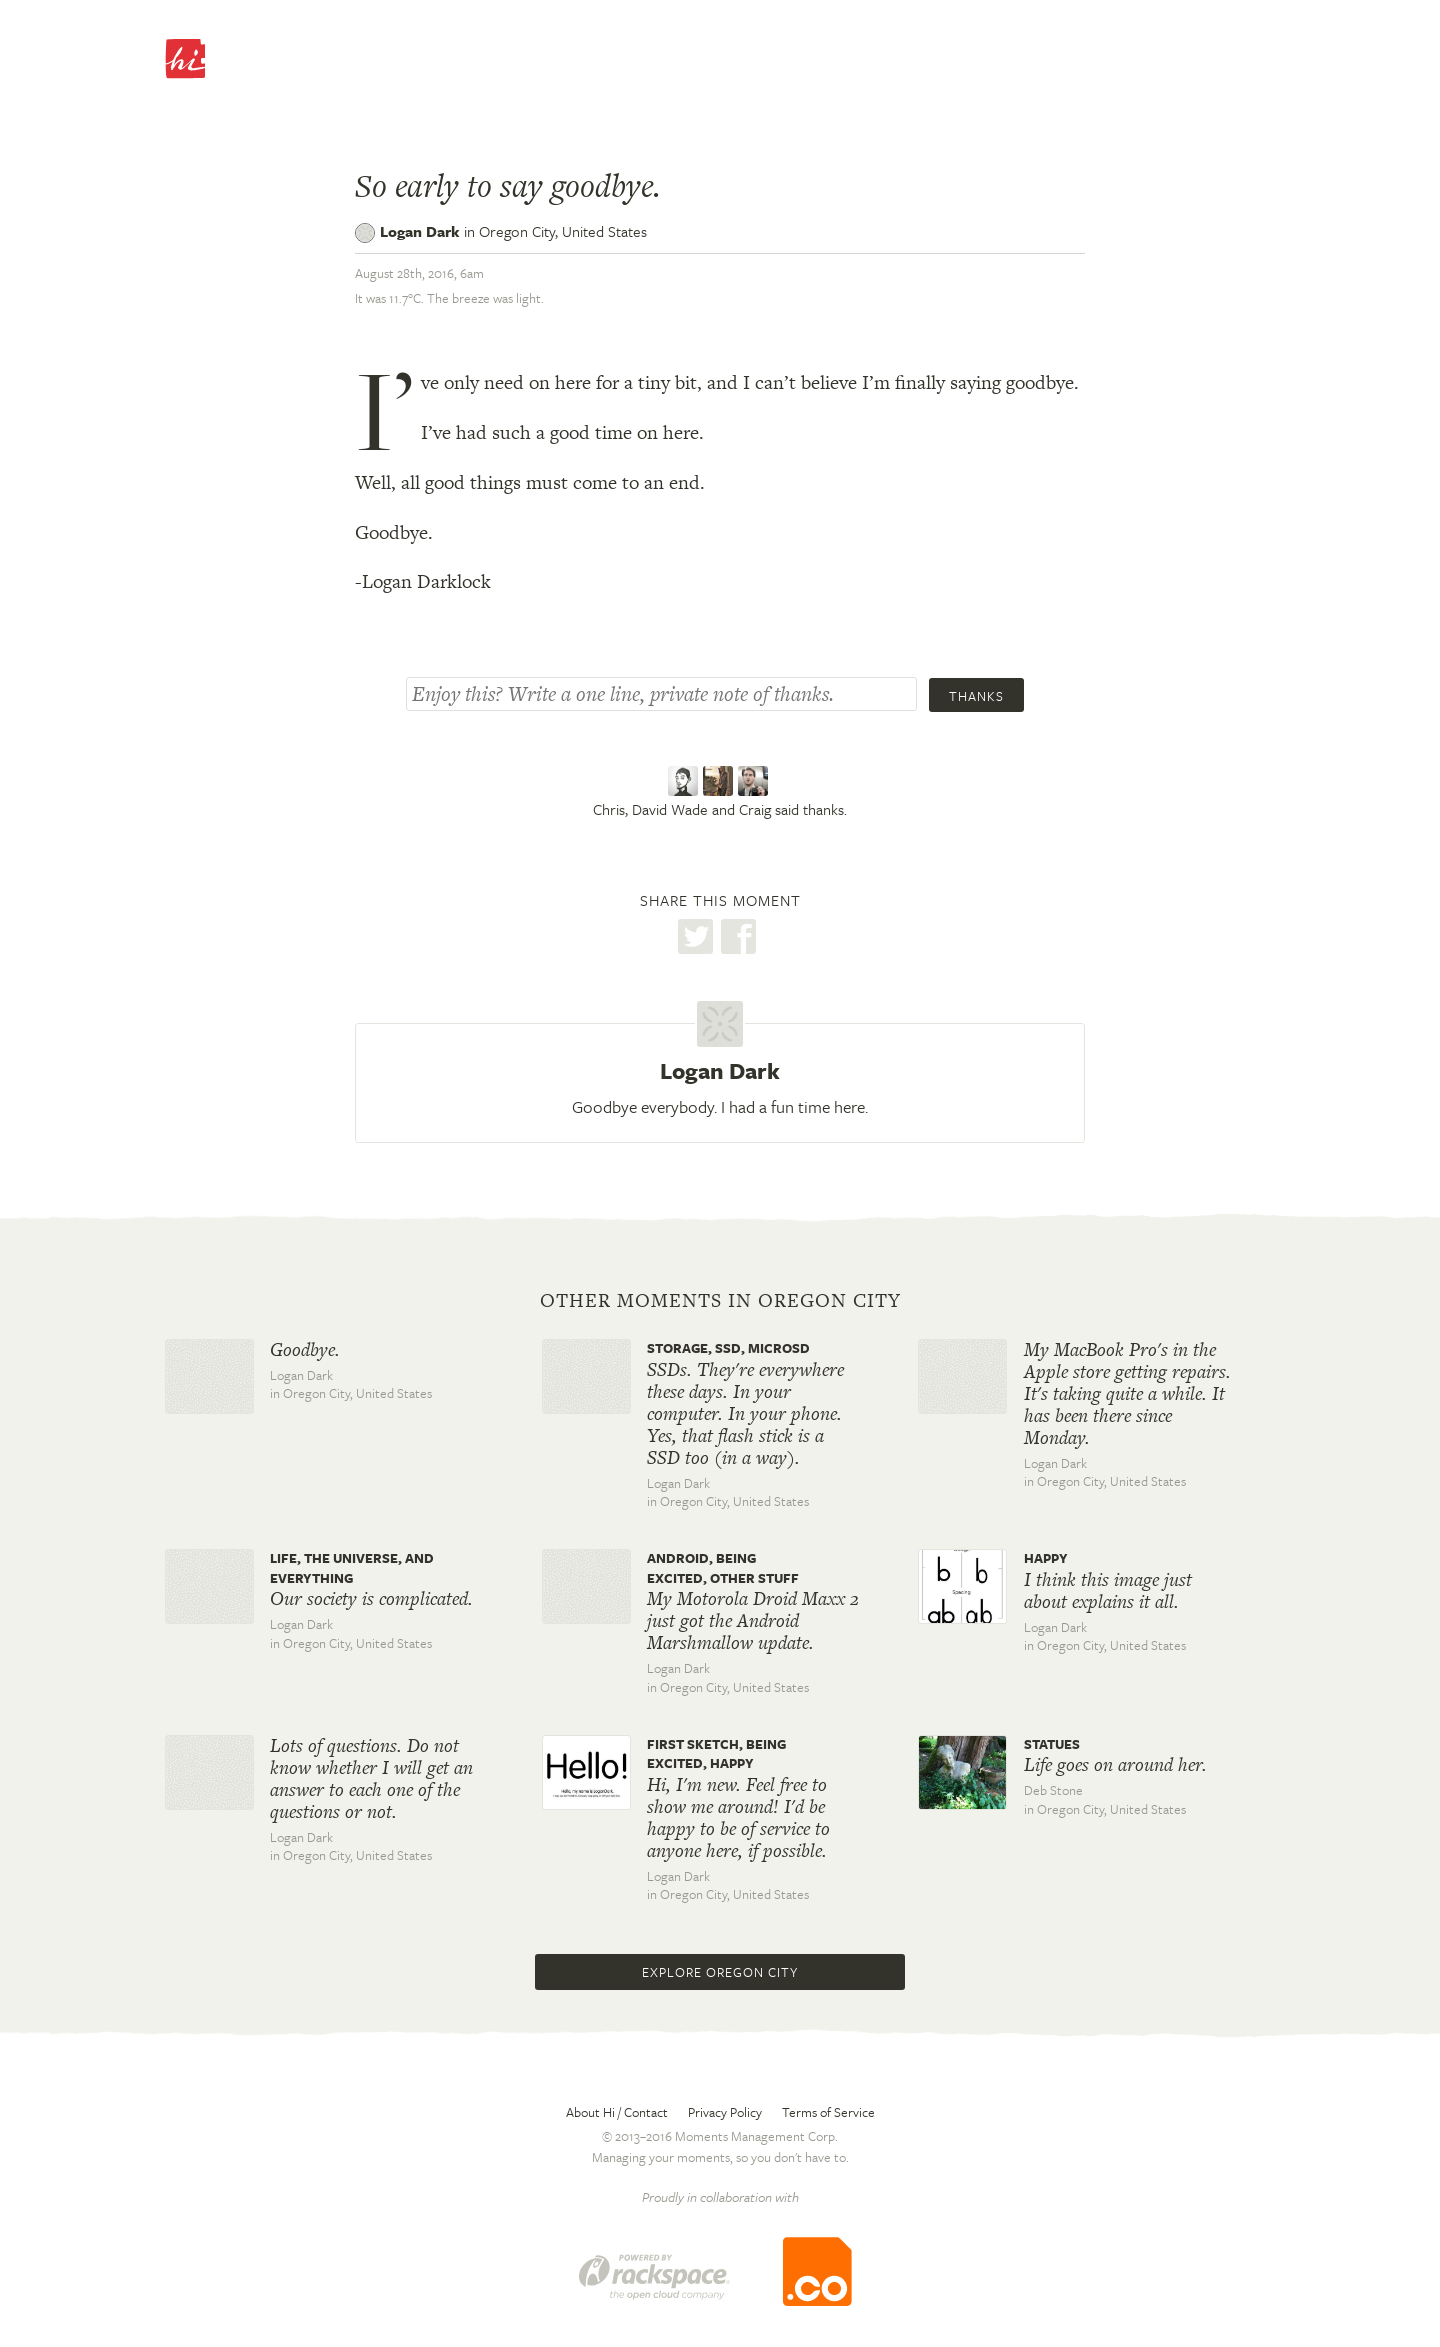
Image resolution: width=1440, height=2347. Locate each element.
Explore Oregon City (720, 1972)
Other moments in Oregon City (720, 1301)
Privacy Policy (725, 2112)
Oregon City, (563, 231)
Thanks (976, 696)
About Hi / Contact (617, 2112)
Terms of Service (828, 2112)
